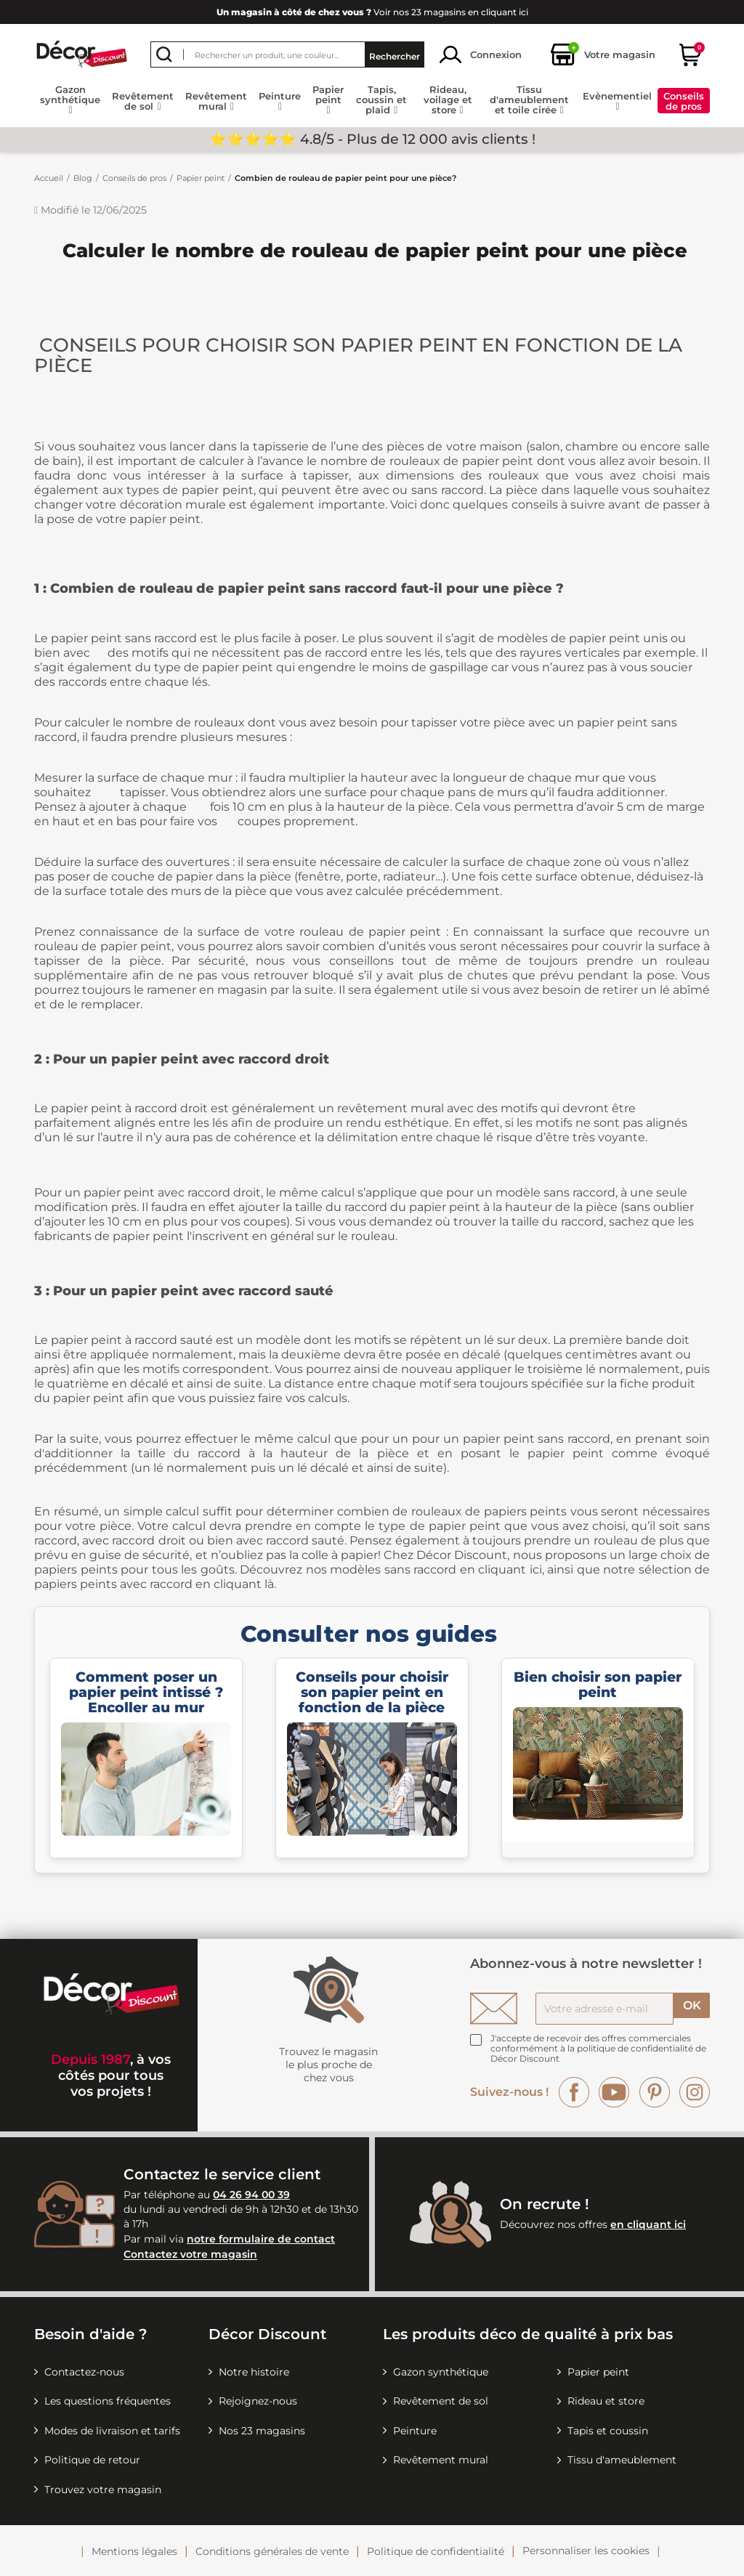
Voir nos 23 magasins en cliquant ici (372, 12)
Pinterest (654, 2092)
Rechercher (394, 54)
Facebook (574, 2092)
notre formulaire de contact (261, 2238)
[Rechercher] (287, 54)
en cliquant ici (648, 2224)
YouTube (614, 2092)
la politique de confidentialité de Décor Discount (598, 2053)
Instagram (694, 2092)
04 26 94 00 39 (251, 2194)
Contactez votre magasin (190, 2254)
